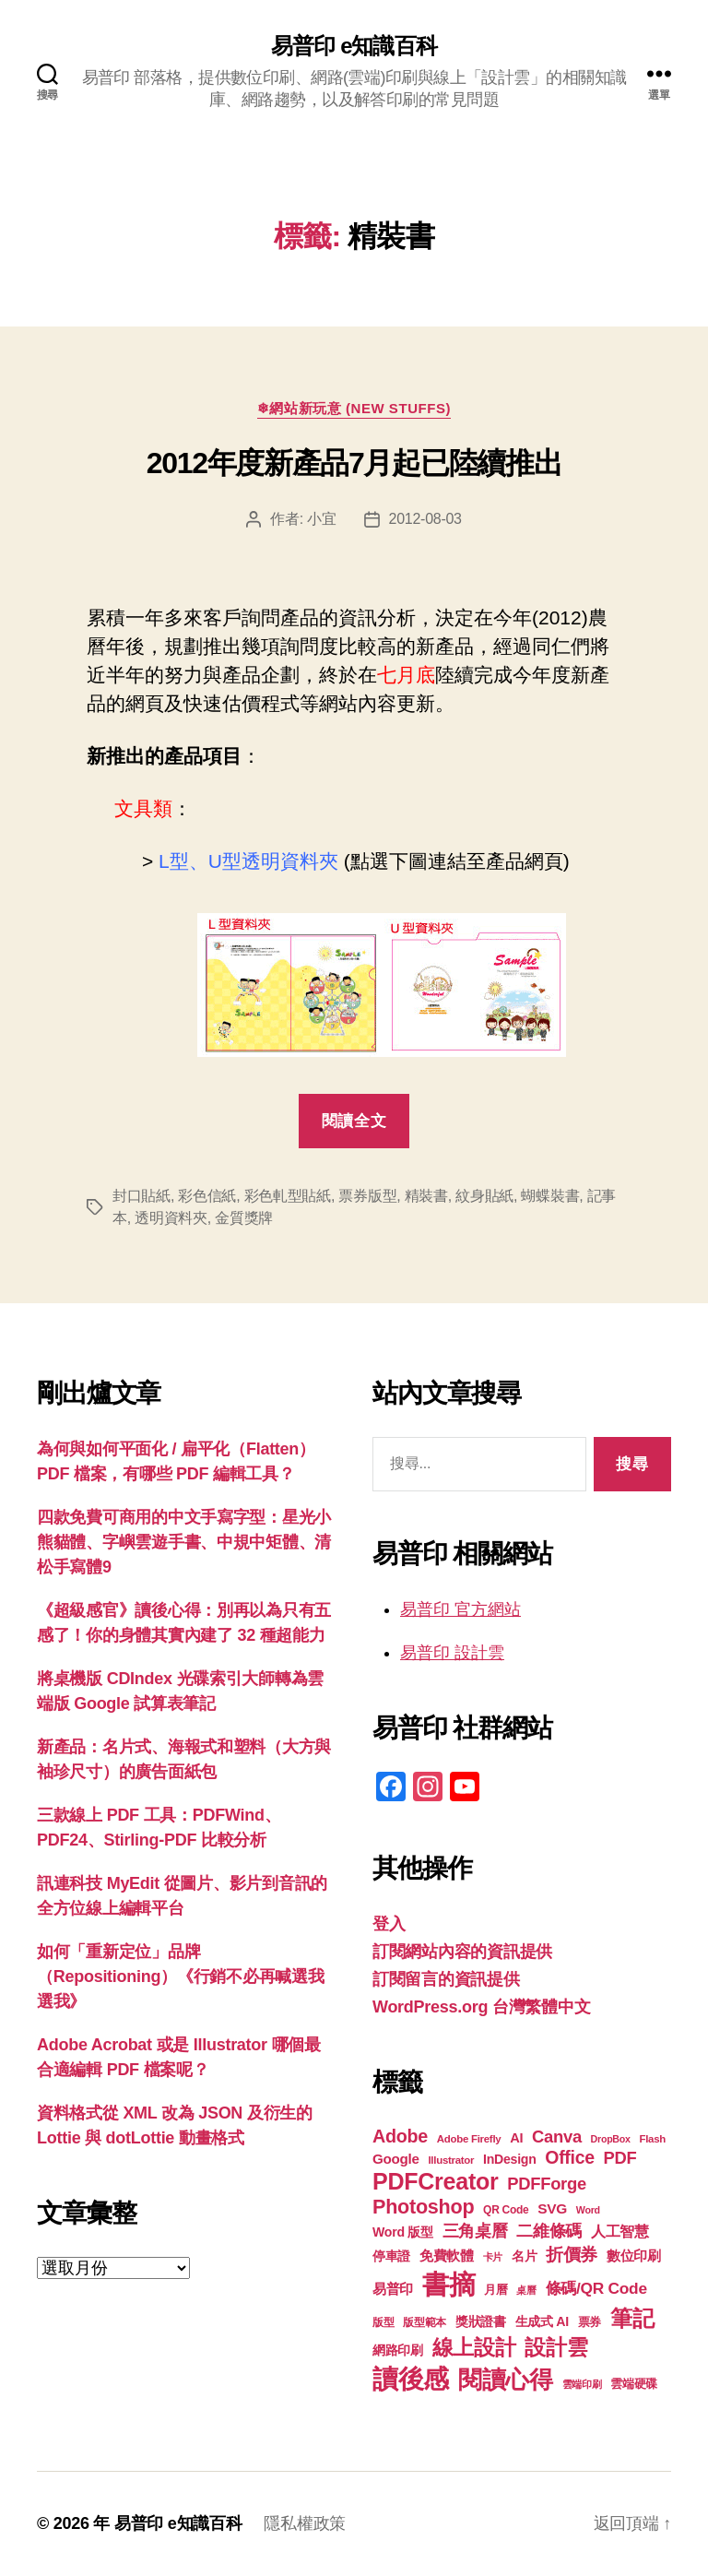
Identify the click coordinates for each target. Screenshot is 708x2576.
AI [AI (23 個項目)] (516, 2138)
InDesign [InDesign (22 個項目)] (510, 2159)
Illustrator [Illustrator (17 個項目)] (451, 2160)
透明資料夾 (171, 1218)
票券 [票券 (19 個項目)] (589, 2322)
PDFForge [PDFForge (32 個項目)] (546, 2183)
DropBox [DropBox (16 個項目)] (611, 2138)
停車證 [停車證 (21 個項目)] (391, 2256)
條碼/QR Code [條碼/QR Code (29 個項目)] (596, 2288)
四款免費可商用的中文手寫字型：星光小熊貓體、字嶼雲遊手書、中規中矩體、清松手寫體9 (184, 1542)
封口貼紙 (141, 1196)
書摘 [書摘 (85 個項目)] (448, 2284)
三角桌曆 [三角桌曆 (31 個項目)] (475, 2231)
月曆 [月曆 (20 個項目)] (495, 2290)
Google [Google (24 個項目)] (395, 2158)
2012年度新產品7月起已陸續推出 (354, 463)
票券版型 (367, 1196)
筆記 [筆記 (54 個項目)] (632, 2318)
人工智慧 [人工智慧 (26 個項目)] (620, 2231)
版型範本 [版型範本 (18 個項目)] (424, 2322)
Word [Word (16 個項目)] (588, 2209)
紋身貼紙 (484, 1196)
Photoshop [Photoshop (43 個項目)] (423, 2206)
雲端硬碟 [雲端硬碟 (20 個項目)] (633, 2384)
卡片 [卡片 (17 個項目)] (492, 2256)
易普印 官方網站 (460, 1609)
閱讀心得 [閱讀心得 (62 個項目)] (505, 2379)
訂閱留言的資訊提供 (446, 1979)
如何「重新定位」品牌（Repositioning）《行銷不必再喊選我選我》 (180, 1976)
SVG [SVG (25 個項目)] (552, 2208)
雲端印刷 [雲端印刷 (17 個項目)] (582, 2384)
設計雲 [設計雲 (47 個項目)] (556, 2347)
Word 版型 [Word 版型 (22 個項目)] (402, 2232)
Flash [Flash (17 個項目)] (652, 2138)
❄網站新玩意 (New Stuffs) (354, 408)
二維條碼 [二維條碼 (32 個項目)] (549, 2230)
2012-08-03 (425, 519)
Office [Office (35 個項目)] (570, 2157)
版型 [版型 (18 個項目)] (383, 2322)
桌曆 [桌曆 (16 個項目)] (526, 2290)
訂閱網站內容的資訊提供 (462, 1951)
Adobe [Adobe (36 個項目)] (400, 2136)
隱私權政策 (305, 2523)
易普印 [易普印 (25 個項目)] (392, 2289)
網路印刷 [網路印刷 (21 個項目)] (397, 2350)
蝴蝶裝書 (550, 1196)
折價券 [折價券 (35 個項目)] (571, 2254)
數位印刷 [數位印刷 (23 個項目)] (634, 2256)
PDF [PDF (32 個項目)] (620, 2157)
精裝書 (426, 1196)
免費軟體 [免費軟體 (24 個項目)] (446, 2255)
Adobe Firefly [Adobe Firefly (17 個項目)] (469, 2138)
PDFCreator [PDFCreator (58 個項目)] (435, 2181)
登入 (388, 1924)
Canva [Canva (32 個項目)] (557, 2136)
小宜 (321, 519)
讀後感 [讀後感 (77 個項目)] (410, 2378)
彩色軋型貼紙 (287, 1196)
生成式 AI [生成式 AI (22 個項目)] (542, 2321)
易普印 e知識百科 (353, 46)
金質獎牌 (244, 1218)
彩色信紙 (207, 1196)
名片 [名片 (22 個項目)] (524, 2256)
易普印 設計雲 (452, 1653)
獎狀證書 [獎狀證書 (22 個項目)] (480, 2321)
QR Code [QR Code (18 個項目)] (505, 2209)
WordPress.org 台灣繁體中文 (481, 2007)
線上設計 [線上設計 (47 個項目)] (474, 2347)
